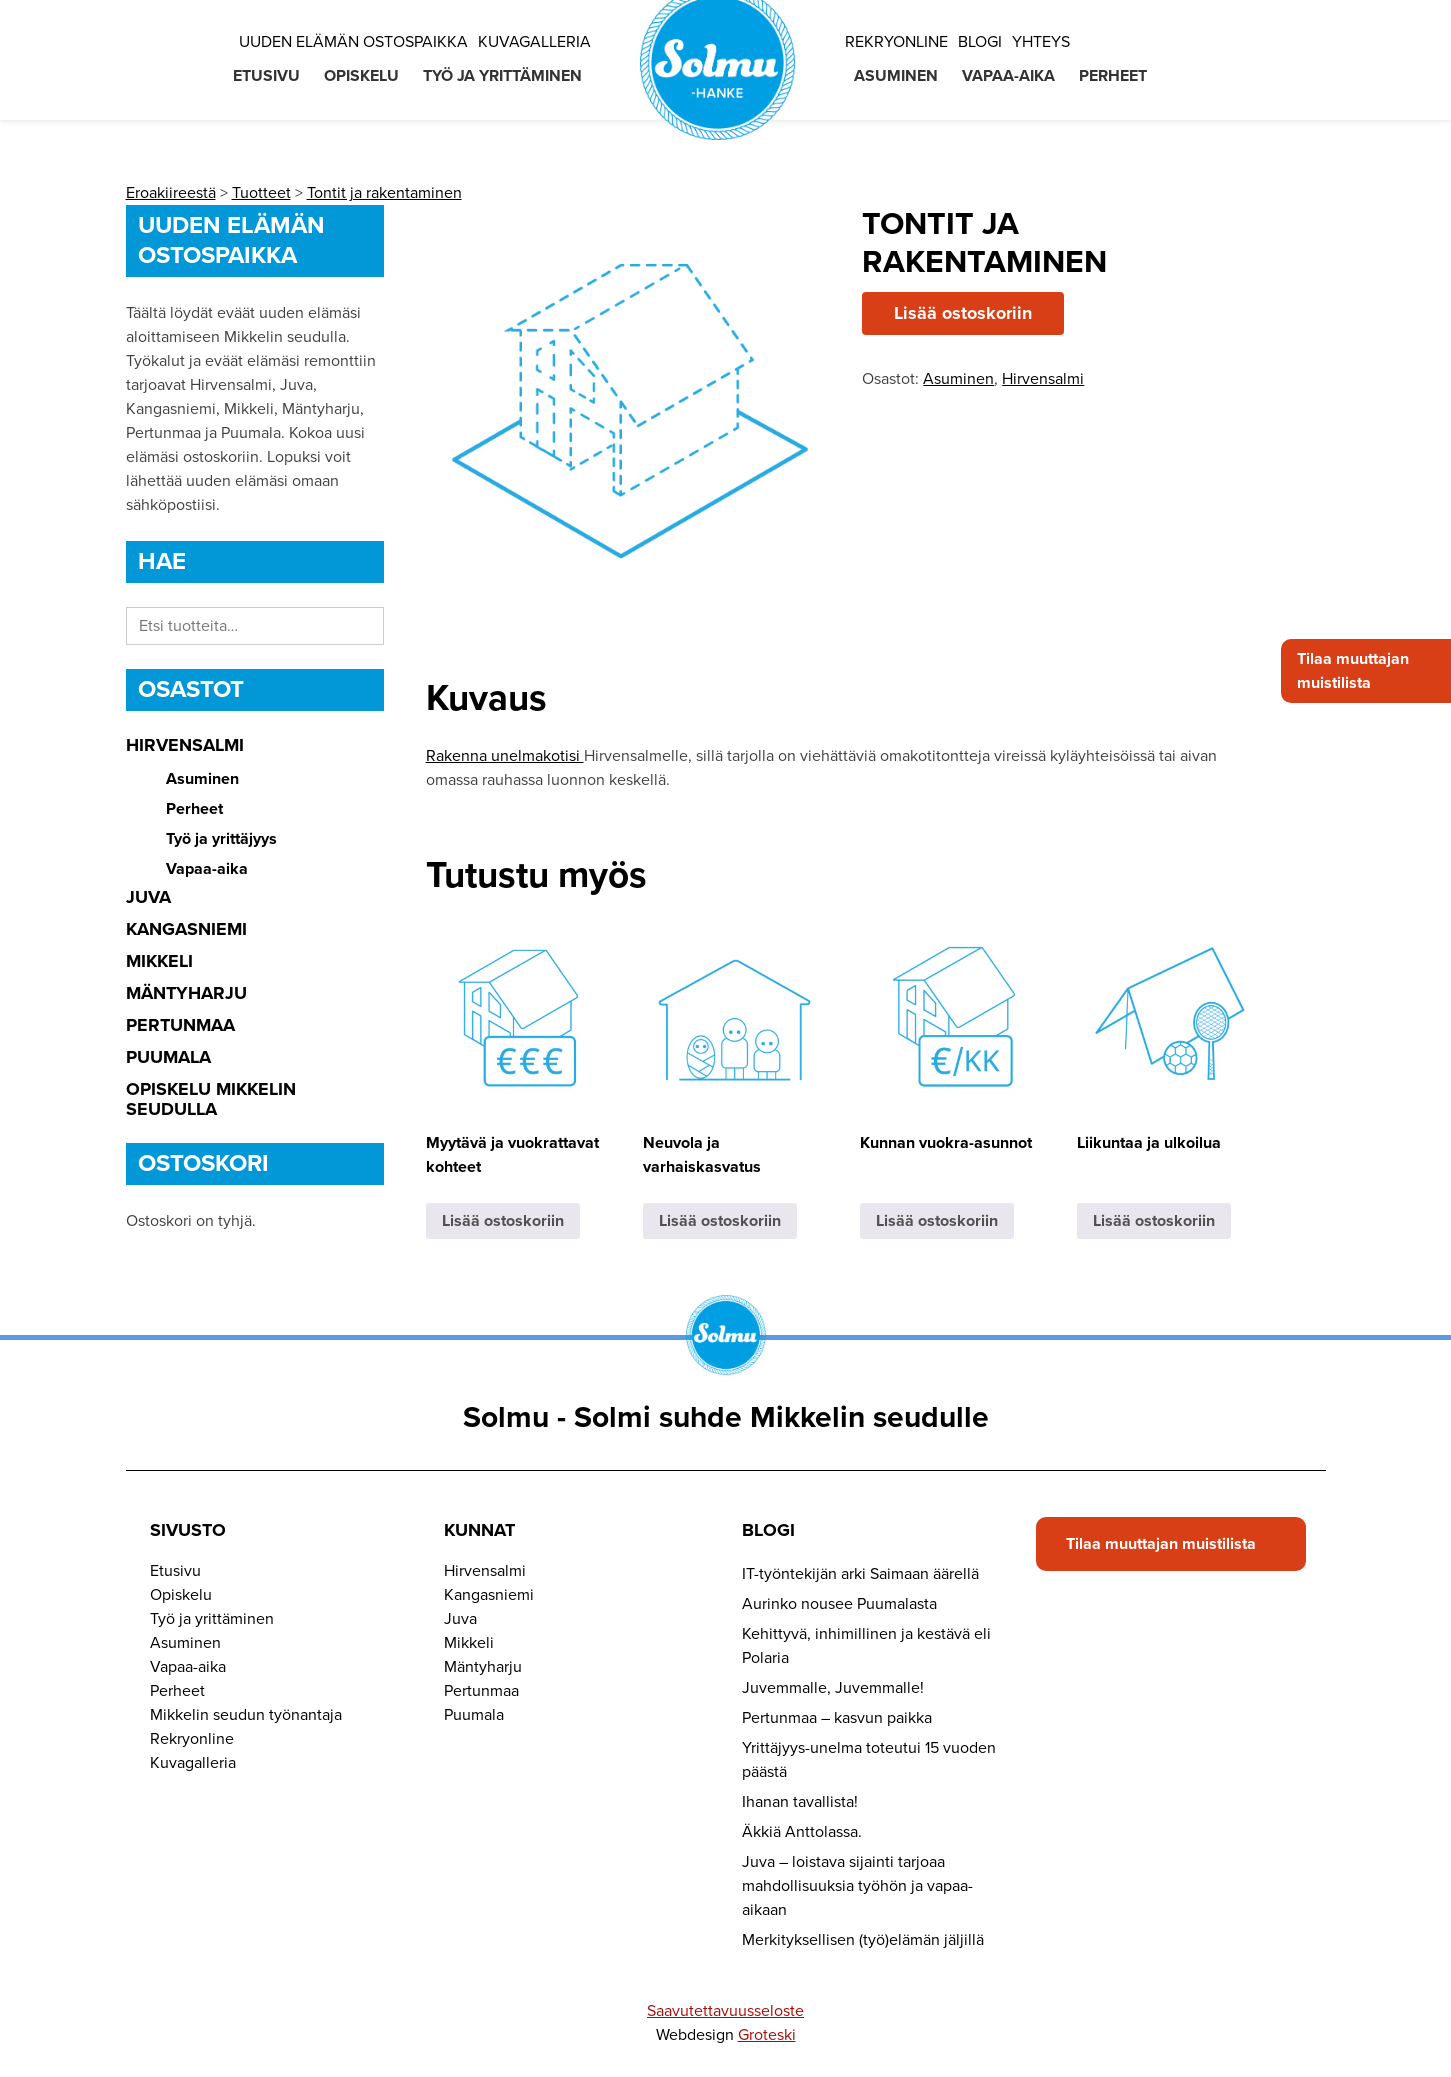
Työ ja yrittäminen (502, 76)
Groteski (767, 2035)
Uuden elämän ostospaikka (353, 42)
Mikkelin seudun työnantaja (246, 1715)
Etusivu (266, 76)
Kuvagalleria (534, 42)
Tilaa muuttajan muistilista (1353, 671)
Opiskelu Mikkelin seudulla (211, 1099)
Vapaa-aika (1008, 76)
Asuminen (896, 76)
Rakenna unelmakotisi (505, 756)
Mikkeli (159, 961)
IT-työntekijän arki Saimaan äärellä (860, 1574)
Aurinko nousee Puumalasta (839, 1604)
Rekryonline (896, 42)
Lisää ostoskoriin (963, 313)
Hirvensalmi (185, 745)
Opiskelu (361, 76)
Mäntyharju (186, 993)
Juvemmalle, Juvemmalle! (833, 1688)
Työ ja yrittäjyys (221, 839)
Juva (148, 897)
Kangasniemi (186, 929)
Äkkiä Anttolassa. (802, 1832)
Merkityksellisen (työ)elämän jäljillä (863, 1940)
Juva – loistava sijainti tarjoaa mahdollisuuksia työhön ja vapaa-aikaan (857, 1886)
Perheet (1113, 76)
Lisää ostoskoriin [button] (503, 1221)
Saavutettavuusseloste (725, 2011)
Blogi (980, 42)
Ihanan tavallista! (800, 1802)
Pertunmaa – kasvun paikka (837, 1718)
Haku (364, 626)
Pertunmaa (180, 1025)
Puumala (168, 1057)
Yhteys (1041, 42)
